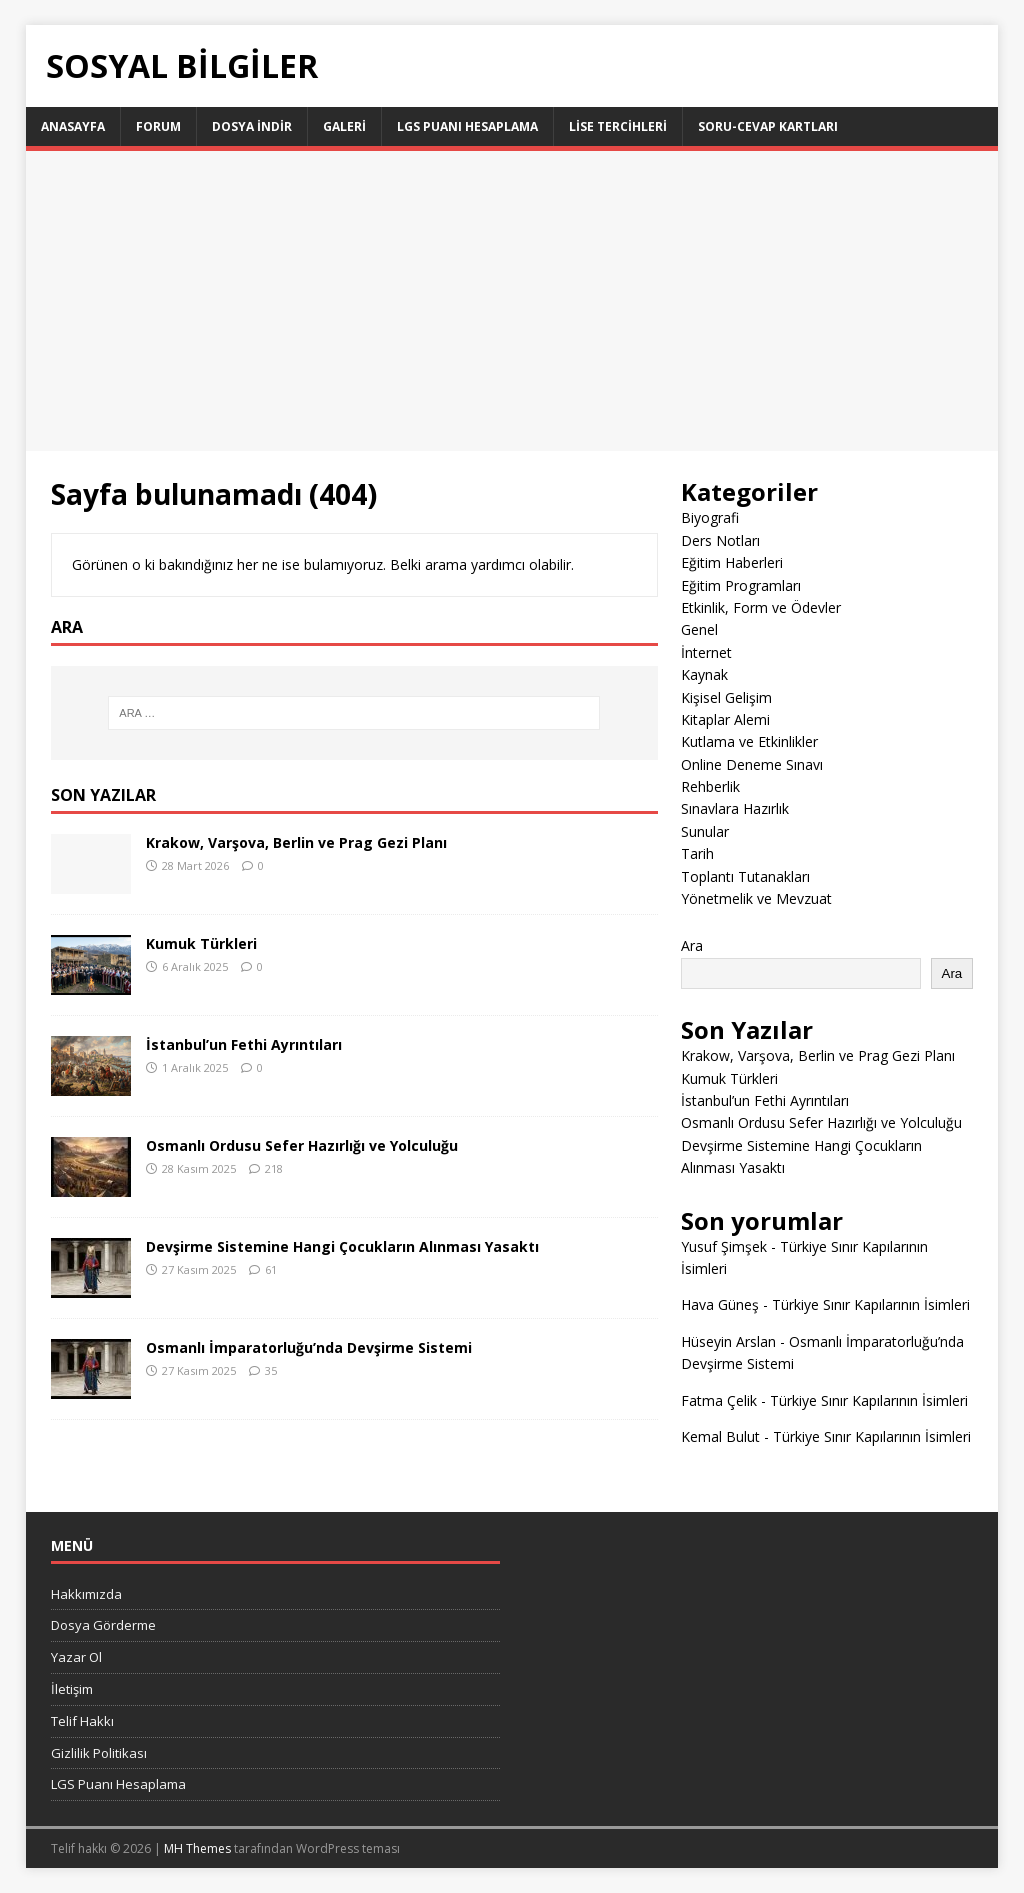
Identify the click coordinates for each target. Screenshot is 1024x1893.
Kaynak (704, 674)
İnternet (706, 652)
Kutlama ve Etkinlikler (749, 741)
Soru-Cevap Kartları (768, 126)
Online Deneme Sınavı (752, 764)
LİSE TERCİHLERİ (618, 126)
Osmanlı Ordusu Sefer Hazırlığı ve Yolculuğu (302, 1145)
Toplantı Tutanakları (745, 876)
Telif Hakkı (82, 1721)
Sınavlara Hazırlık (735, 808)
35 (271, 1370)
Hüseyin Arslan (728, 1341)
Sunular (705, 831)
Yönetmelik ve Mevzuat (756, 898)
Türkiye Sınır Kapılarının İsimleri (871, 1304)
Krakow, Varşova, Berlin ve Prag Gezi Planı (296, 842)
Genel (699, 629)
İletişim (72, 1689)
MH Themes (197, 1848)
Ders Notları (720, 540)
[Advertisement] (512, 301)
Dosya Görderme (103, 1625)
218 (274, 1168)
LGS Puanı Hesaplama (467, 126)
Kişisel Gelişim (726, 697)
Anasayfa (73, 126)
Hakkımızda (86, 1594)
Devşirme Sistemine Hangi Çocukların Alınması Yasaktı (342, 1246)
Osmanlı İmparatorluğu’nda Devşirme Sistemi (309, 1347)
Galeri (344, 126)
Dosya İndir (252, 126)
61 (271, 1269)
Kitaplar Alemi (725, 719)
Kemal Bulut (720, 1436)
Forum (158, 126)
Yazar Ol (76, 1657)
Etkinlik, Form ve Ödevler (761, 607)
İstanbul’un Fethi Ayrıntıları (244, 1044)
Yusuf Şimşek (724, 1246)
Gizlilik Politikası (99, 1753)
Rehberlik (710, 786)
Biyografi (710, 517)
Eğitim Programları (741, 585)
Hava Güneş (720, 1304)
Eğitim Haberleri (732, 562)
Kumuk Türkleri (201, 943)
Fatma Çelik (719, 1400)
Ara (692, 945)
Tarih (697, 853)
